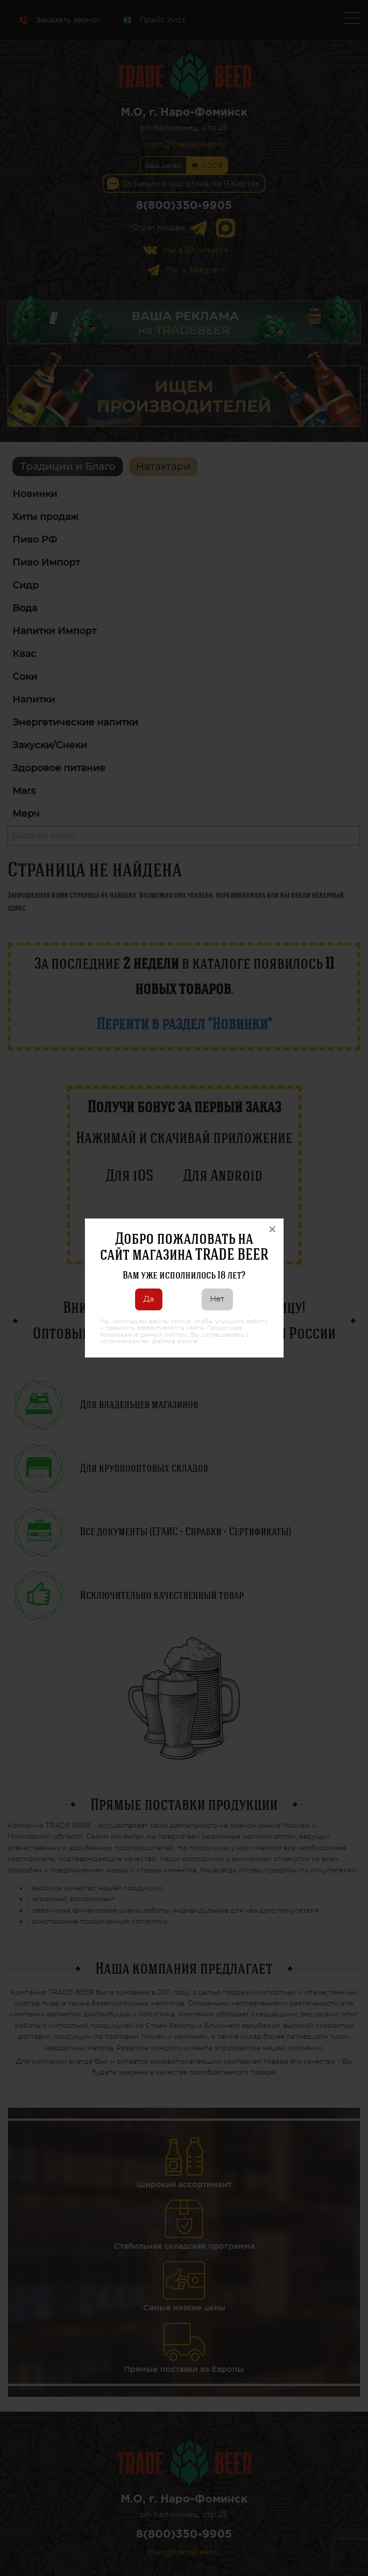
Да (149, 1298)
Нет (217, 1298)
